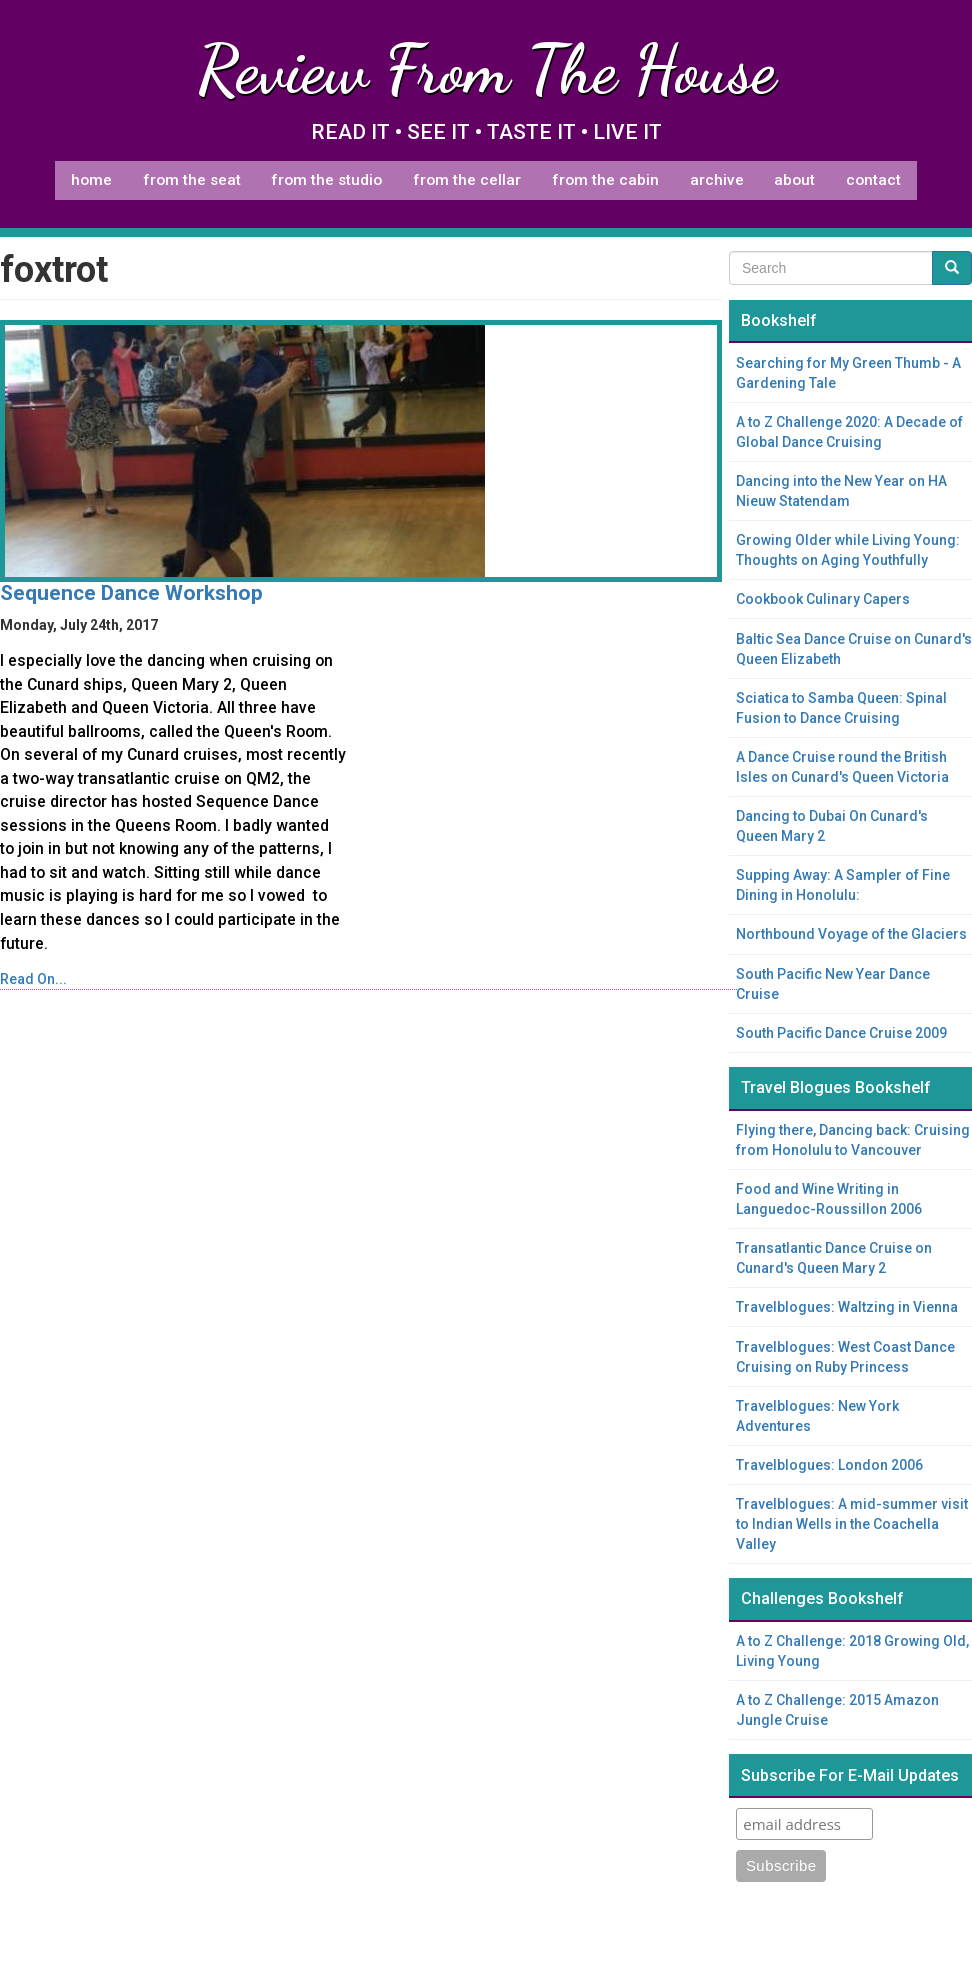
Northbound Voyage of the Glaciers (851, 934)
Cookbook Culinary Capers (823, 599)
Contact (873, 180)
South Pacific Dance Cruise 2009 (841, 1033)
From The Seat (192, 180)
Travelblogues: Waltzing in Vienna (847, 1307)
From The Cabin (605, 180)
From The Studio (326, 180)
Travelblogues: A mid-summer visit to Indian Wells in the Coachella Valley (852, 1524)
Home (91, 180)
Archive (717, 180)
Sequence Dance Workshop (131, 593)
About (794, 180)
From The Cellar (467, 180)
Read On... (33, 979)
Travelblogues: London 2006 (829, 1465)
